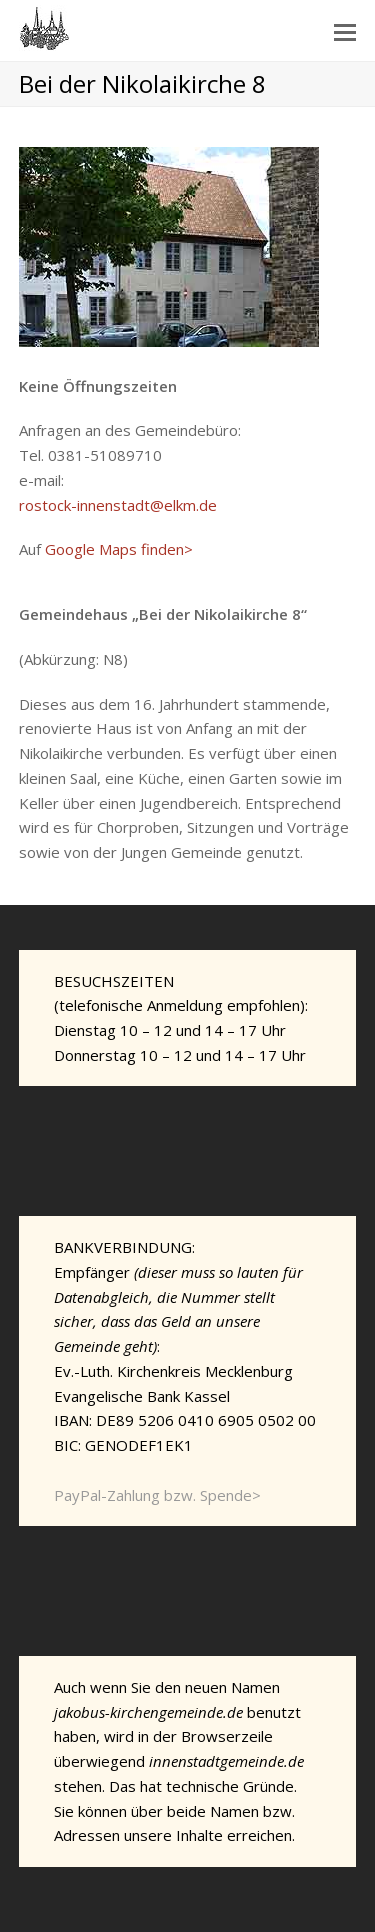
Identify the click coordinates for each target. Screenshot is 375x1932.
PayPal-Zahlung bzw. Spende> (157, 1495)
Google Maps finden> (119, 549)
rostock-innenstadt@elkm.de (118, 505)
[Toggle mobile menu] (345, 31)
